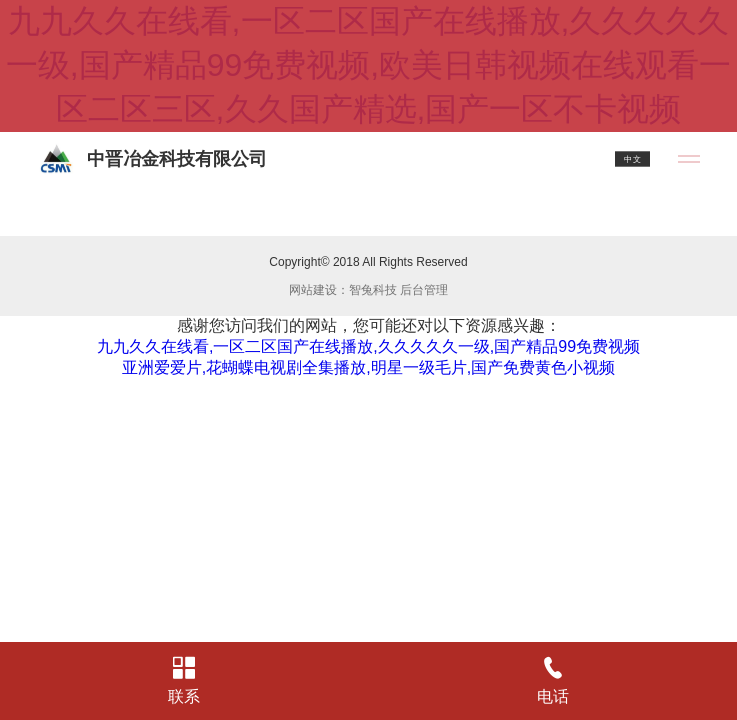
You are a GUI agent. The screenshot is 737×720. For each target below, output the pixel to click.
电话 (553, 681)
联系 (184, 681)
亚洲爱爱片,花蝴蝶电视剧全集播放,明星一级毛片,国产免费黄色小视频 (368, 367)
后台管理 (424, 290)
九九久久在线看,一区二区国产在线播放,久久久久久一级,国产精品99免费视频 (368, 346)
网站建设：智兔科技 (343, 290)
